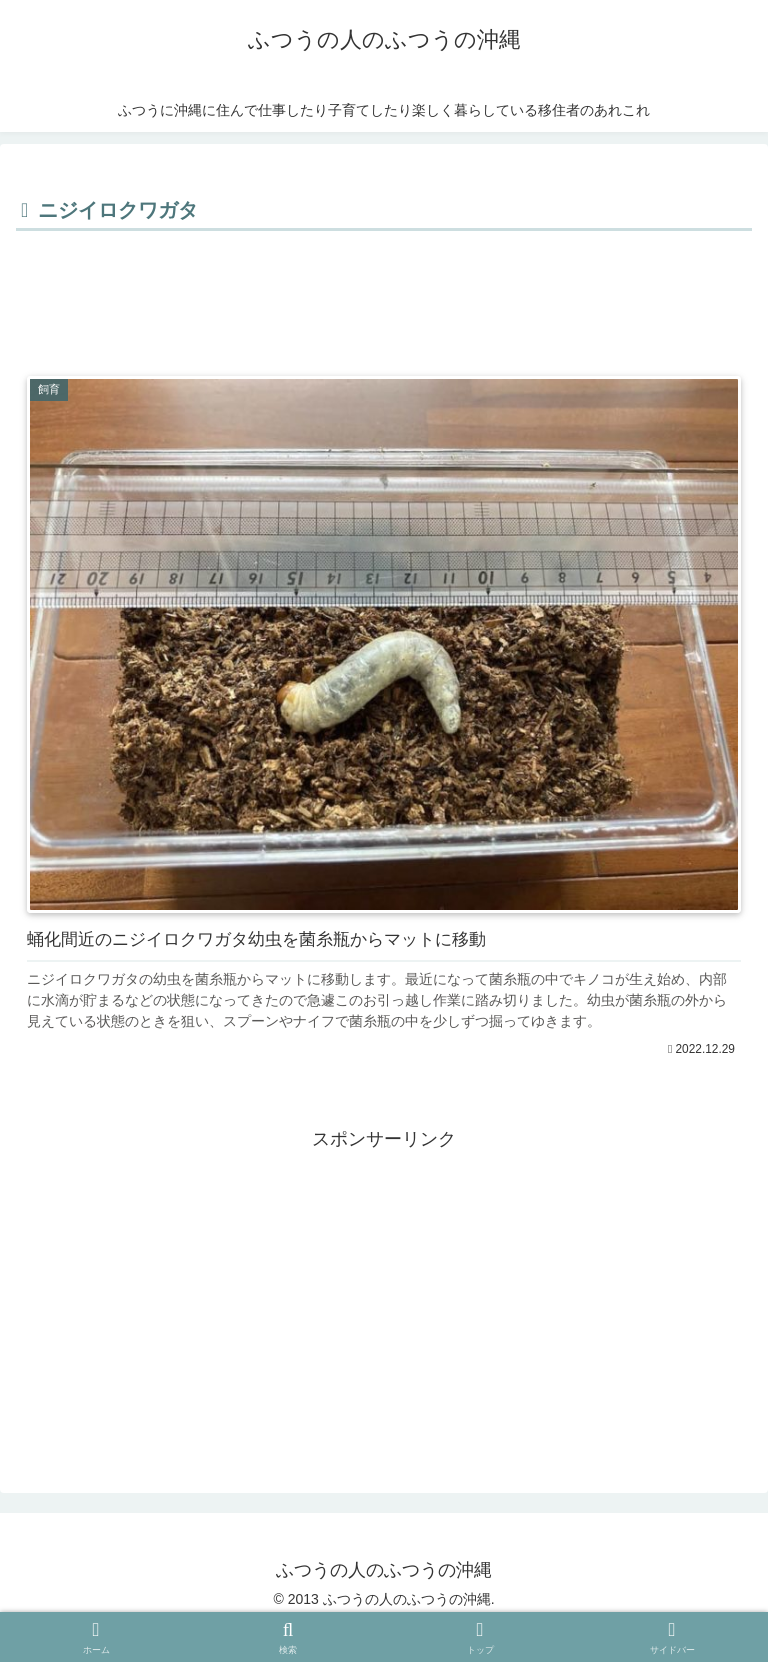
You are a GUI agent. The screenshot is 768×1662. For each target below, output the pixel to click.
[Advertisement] (384, 292)
